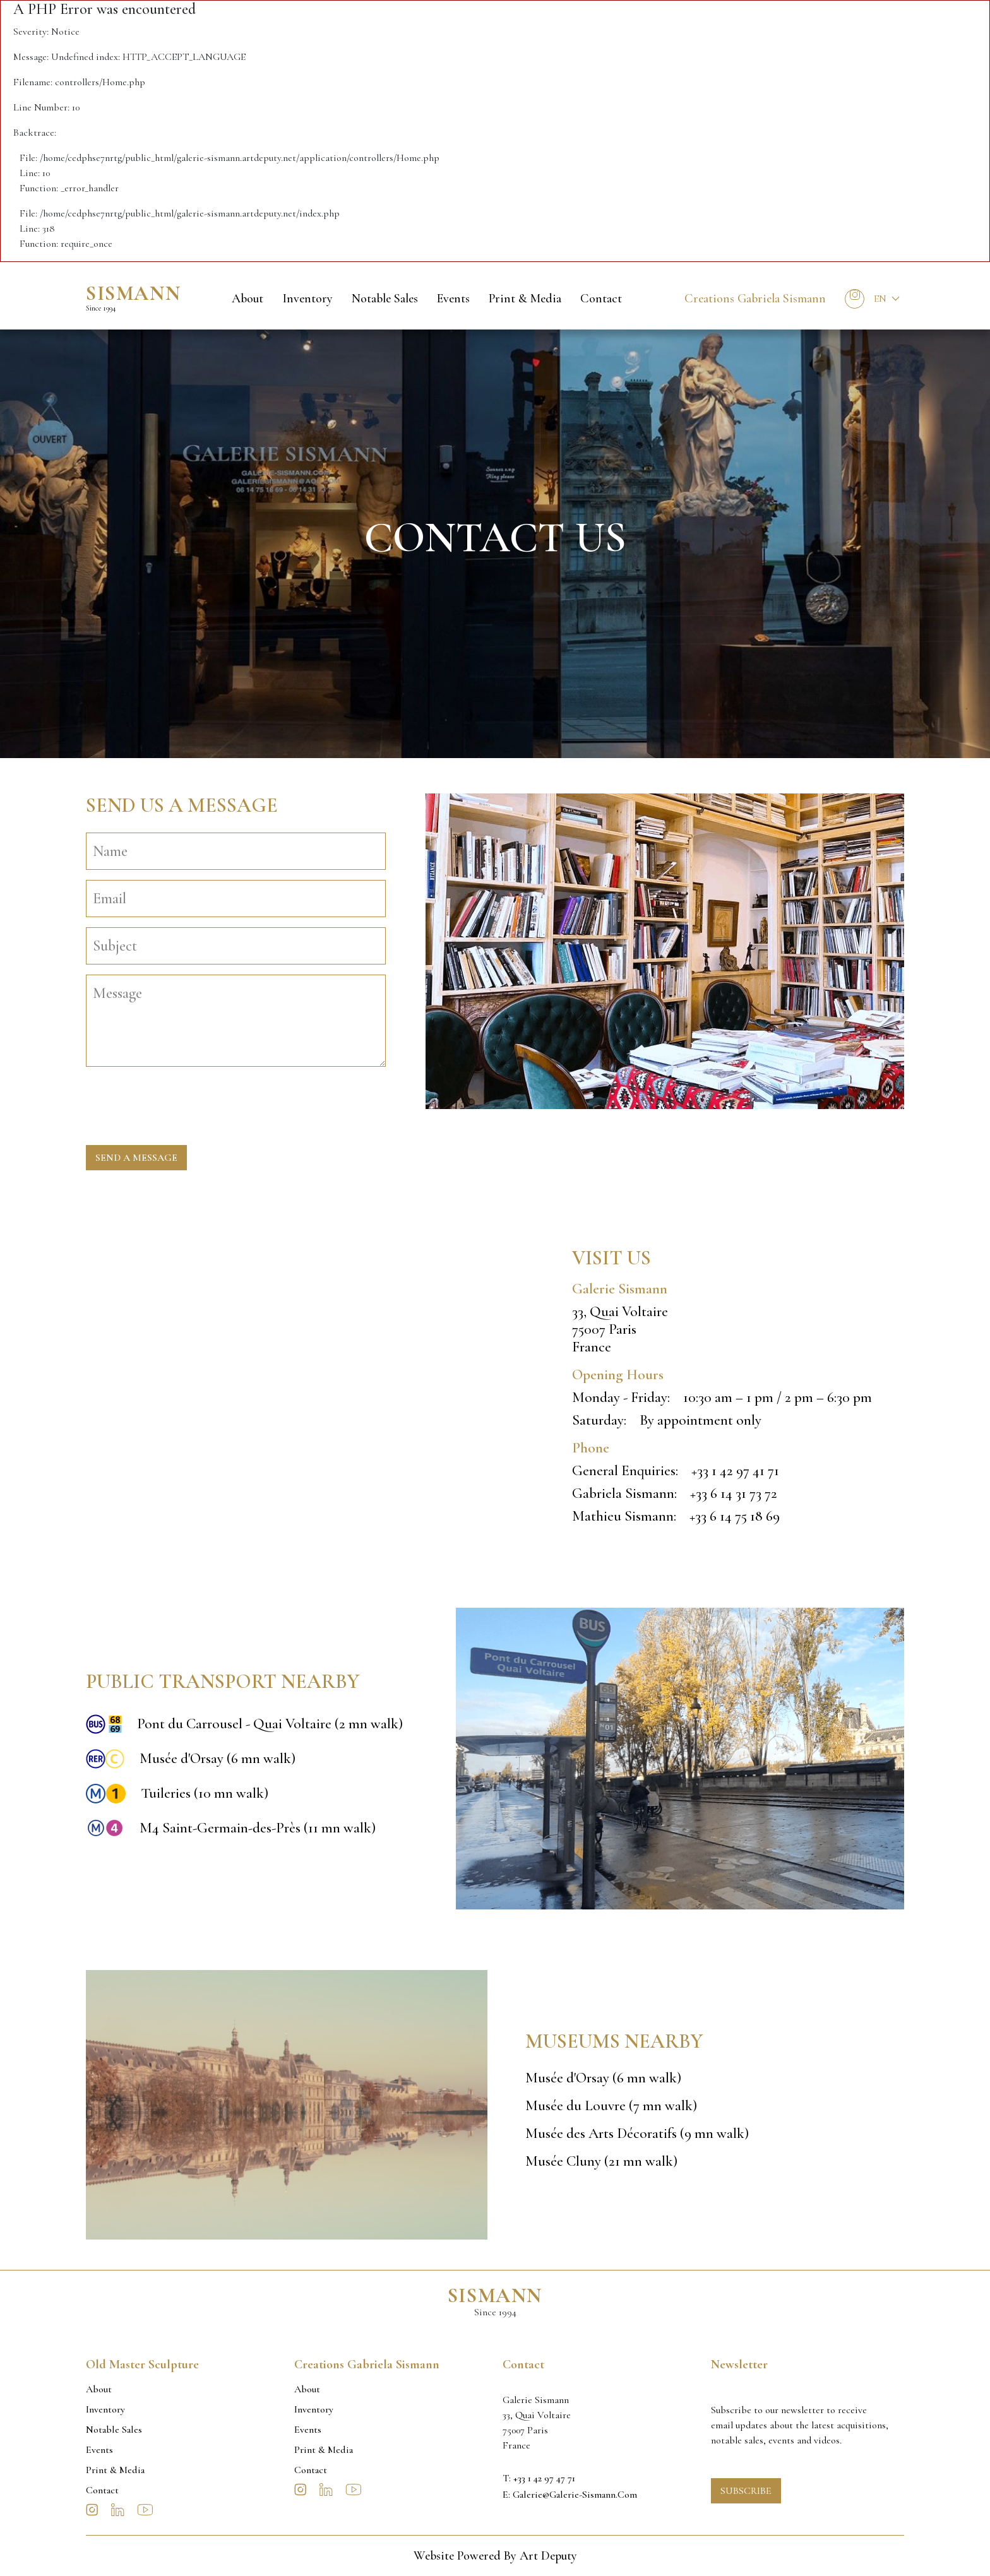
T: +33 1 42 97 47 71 (539, 2478)
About (247, 298)
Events (453, 298)
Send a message (136, 1157)
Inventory (307, 298)
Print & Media (525, 298)
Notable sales (385, 298)
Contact (601, 298)
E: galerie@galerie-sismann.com (570, 2494)
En (880, 298)
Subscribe (746, 2490)
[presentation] (182, 1101)
